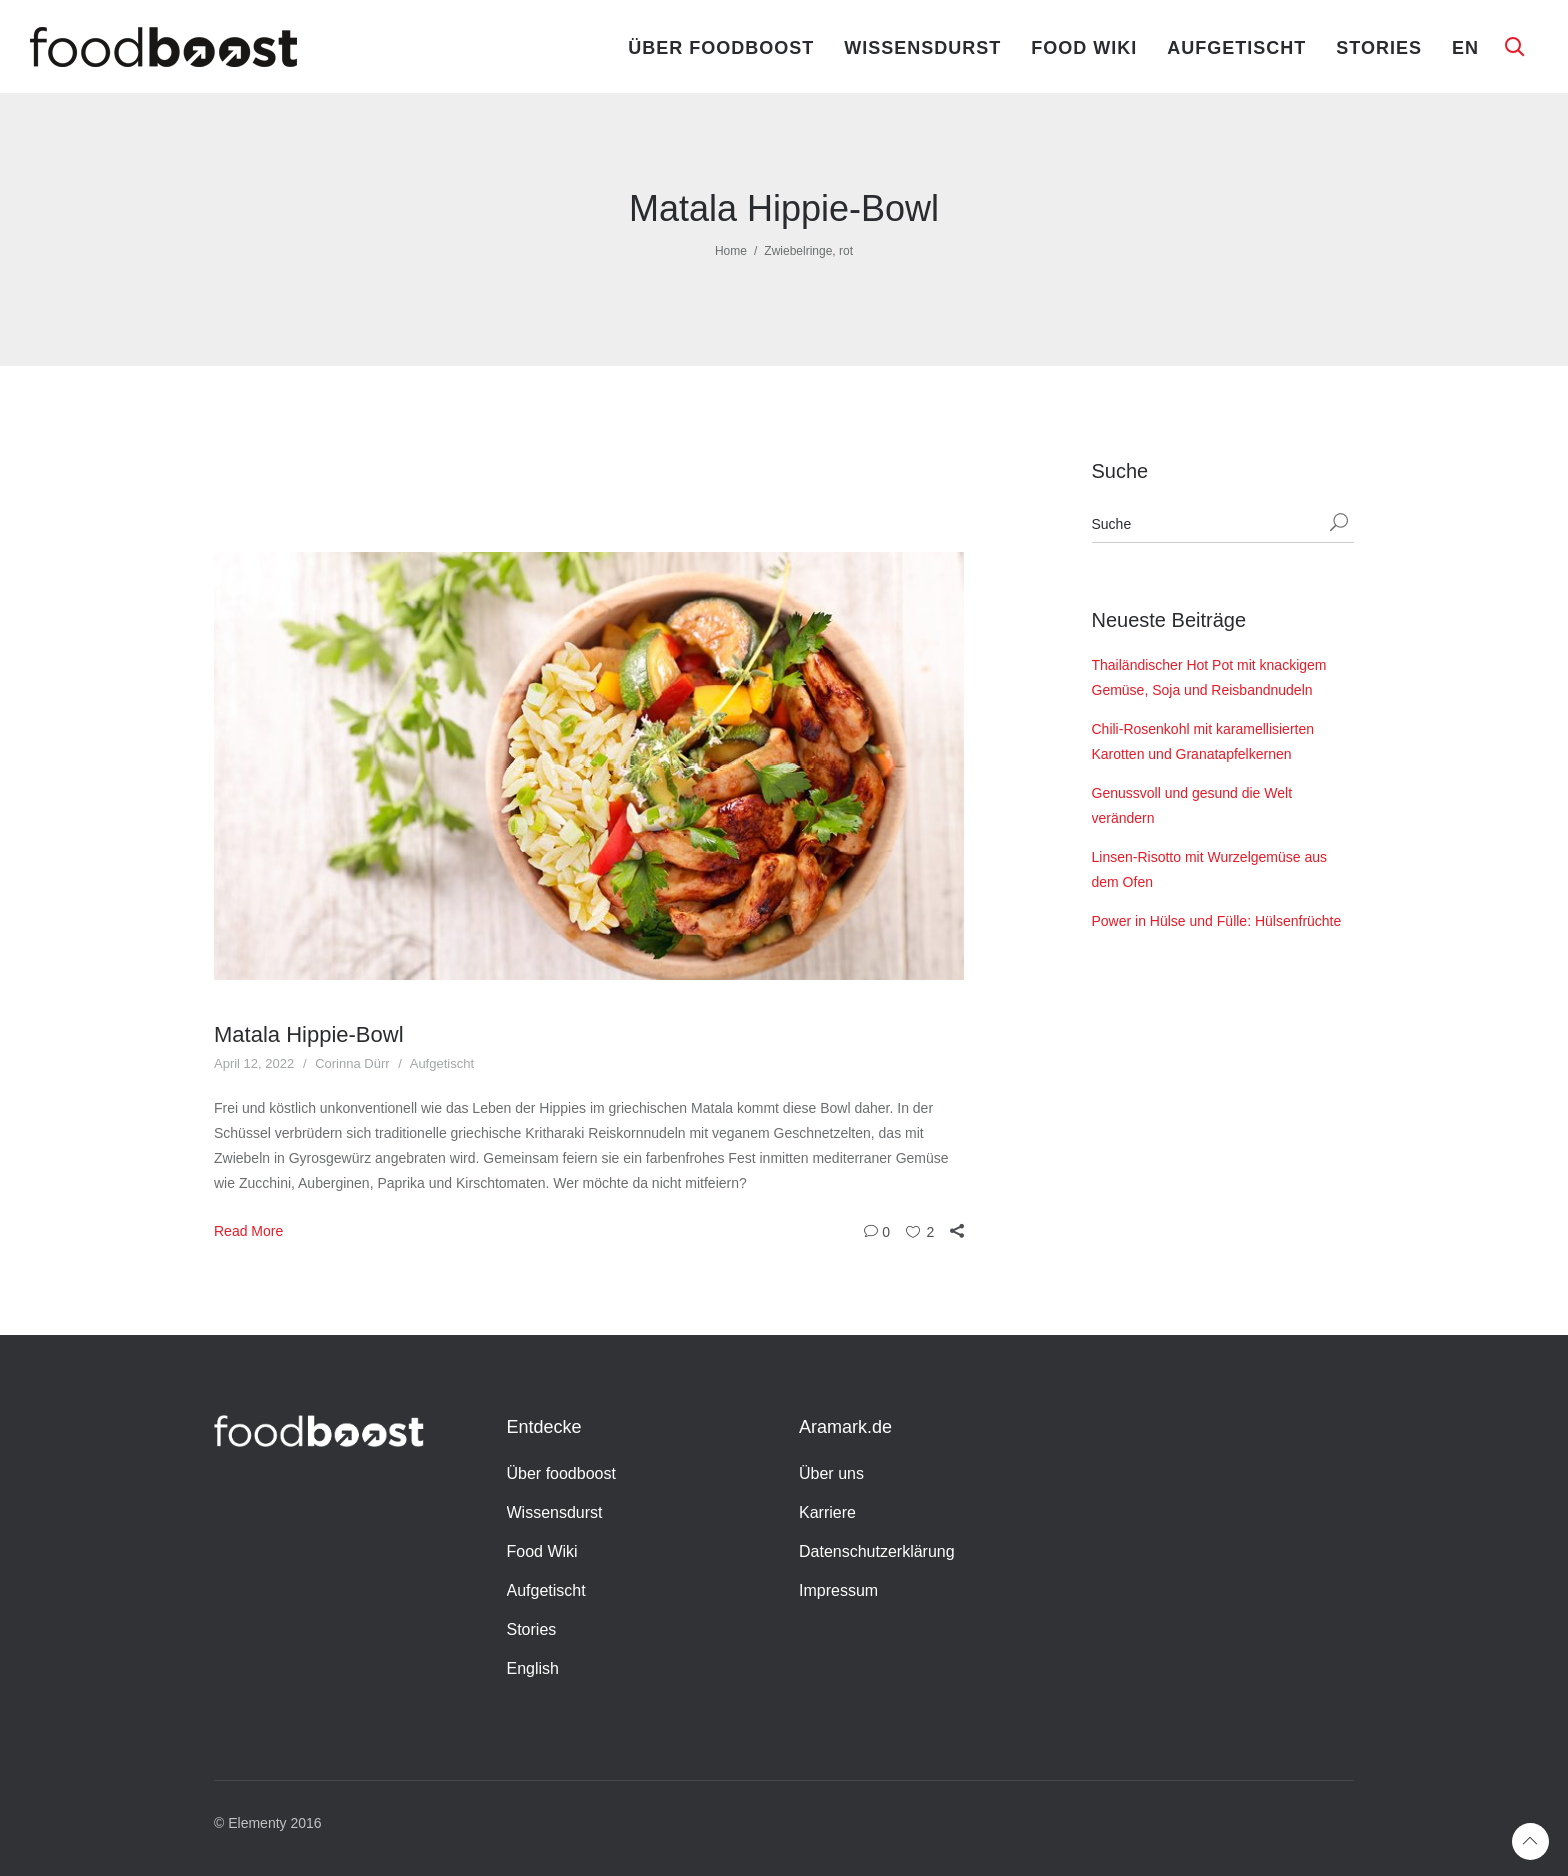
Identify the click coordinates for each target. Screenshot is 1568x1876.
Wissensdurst (922, 48)
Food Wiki (1084, 48)
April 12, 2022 (254, 1063)
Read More (248, 1231)
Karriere (827, 1512)
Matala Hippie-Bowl (309, 1034)
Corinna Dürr (352, 1063)
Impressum (838, 1590)
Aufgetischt (1236, 48)
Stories (1379, 48)
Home (731, 251)
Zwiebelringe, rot (808, 251)
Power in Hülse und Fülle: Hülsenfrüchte (1217, 921)
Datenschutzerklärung (877, 1551)
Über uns (831, 1473)
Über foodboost (721, 48)
